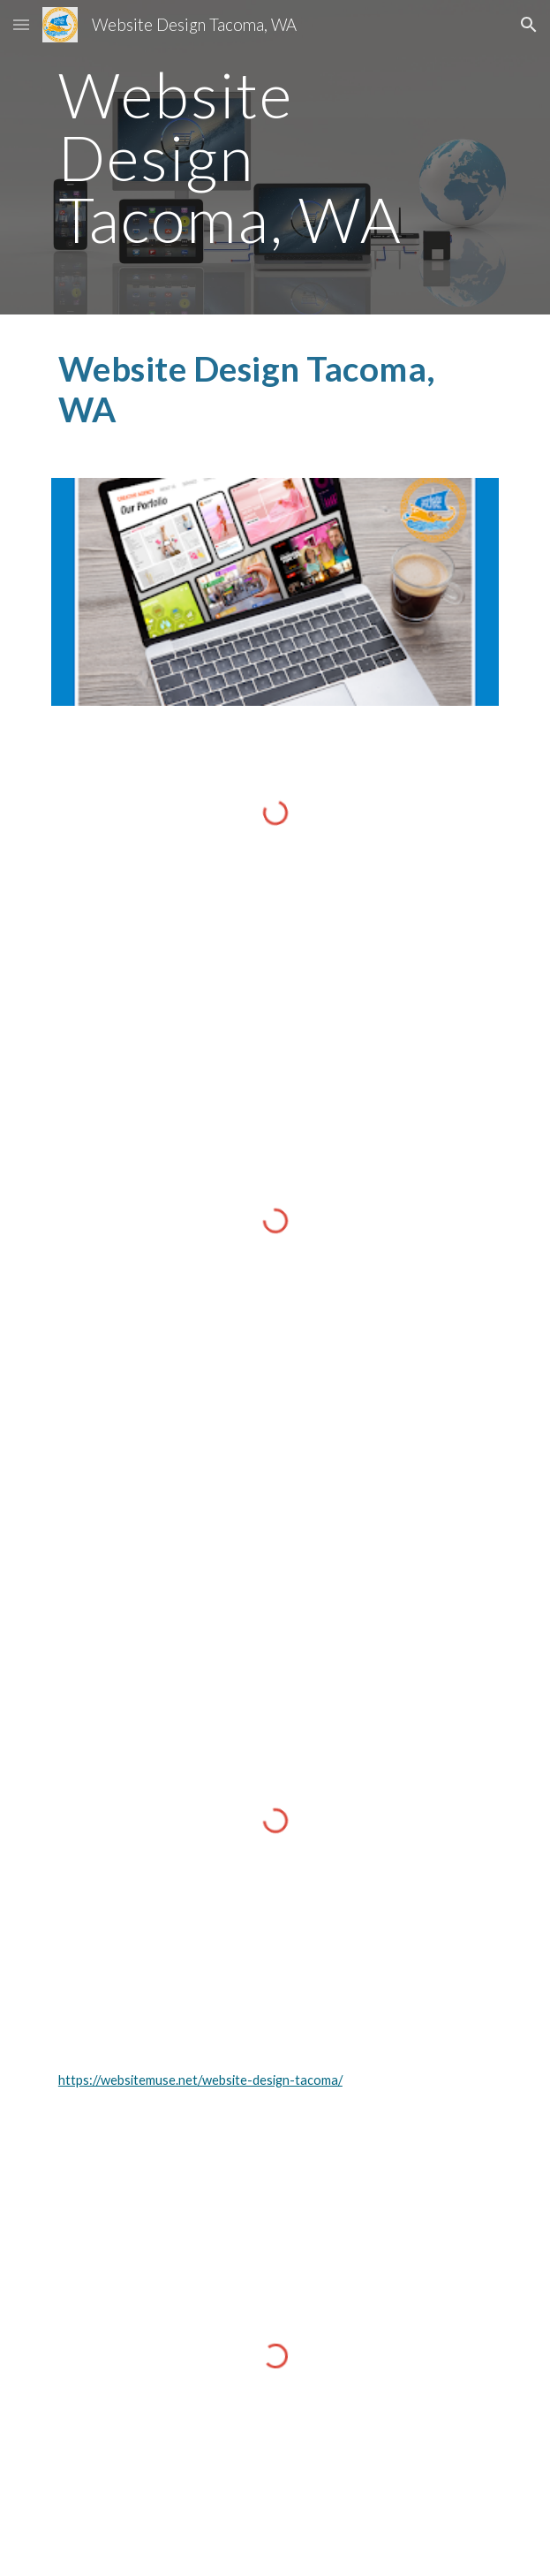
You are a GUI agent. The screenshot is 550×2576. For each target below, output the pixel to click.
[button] (21, 24)
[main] (275, 157)
